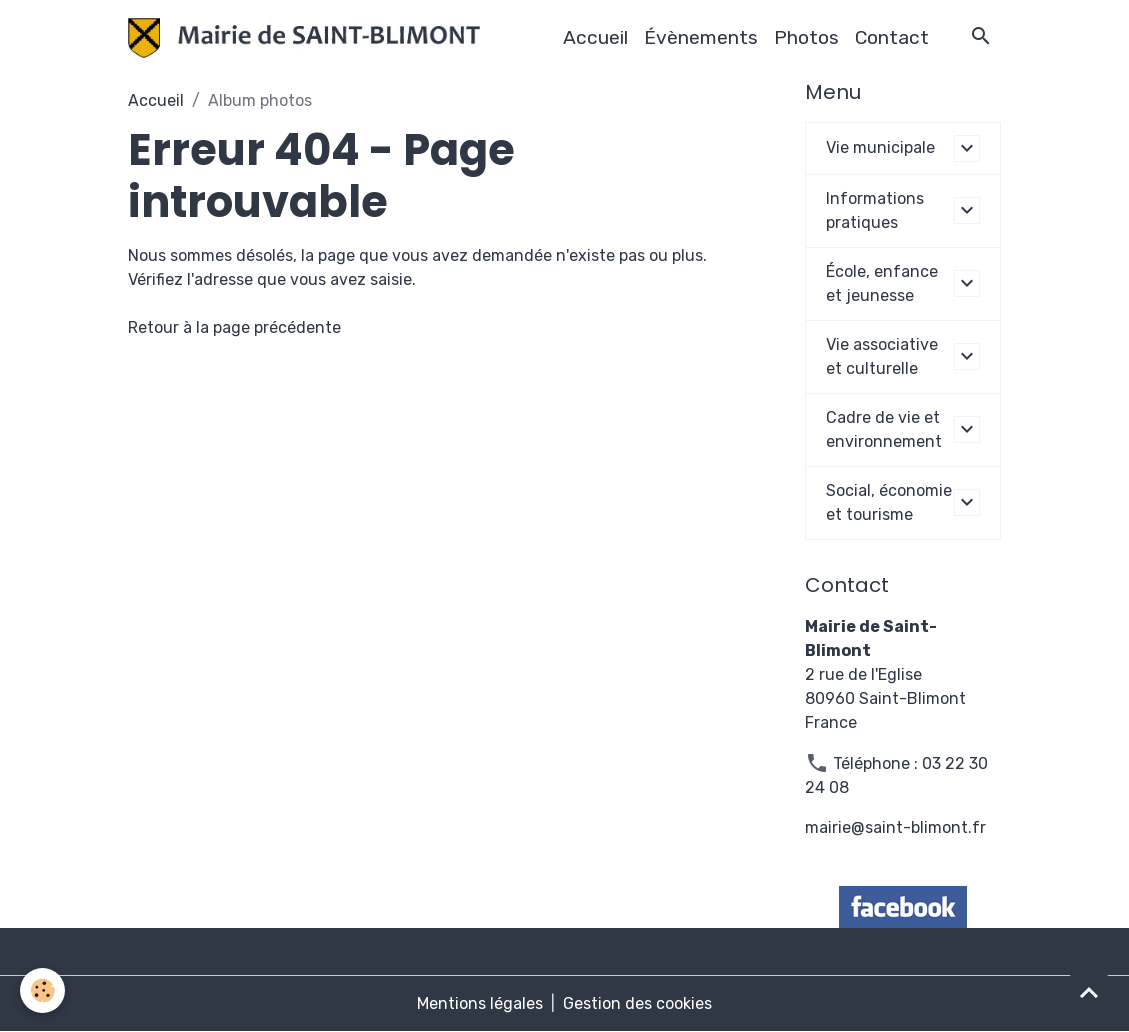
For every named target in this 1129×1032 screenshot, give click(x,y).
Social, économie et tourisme (889, 502)
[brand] (308, 38)
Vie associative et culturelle (882, 356)
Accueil (595, 37)
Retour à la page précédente (234, 327)
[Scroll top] (1089, 992)
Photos (806, 37)
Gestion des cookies (637, 1003)
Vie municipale (880, 147)
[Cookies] (42, 990)
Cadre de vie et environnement (884, 429)
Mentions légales (480, 1003)
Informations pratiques (875, 210)
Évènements (701, 37)
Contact (892, 37)
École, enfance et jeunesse (882, 283)
